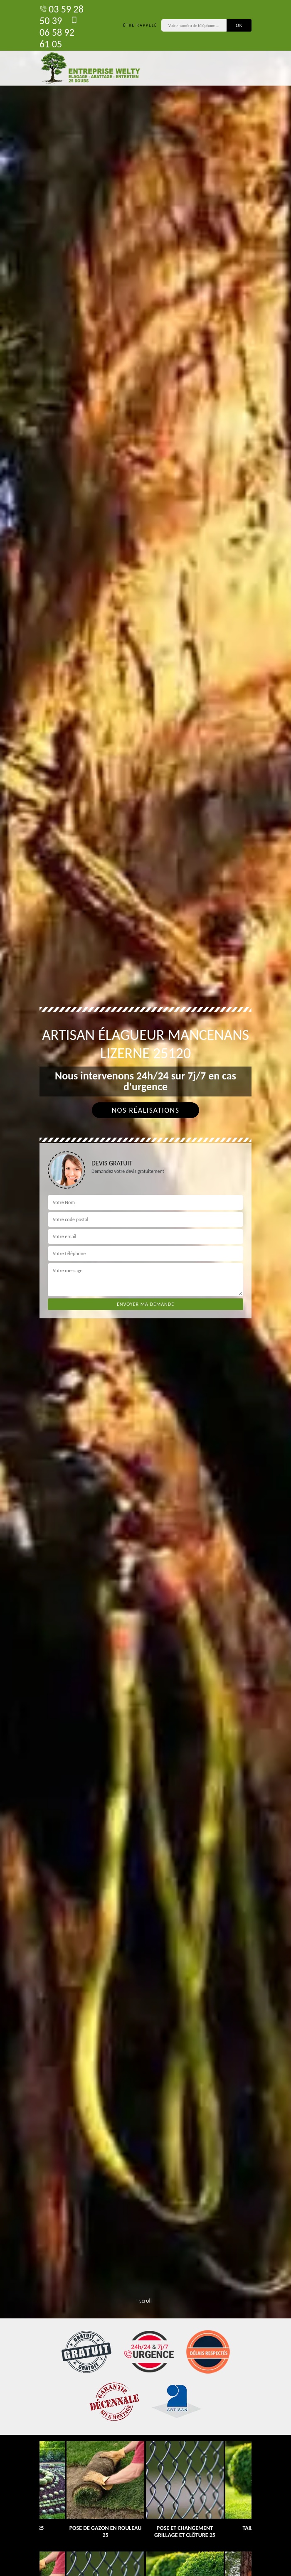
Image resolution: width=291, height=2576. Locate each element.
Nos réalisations (145, 1110)
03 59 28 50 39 (61, 15)
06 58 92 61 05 (58, 32)
